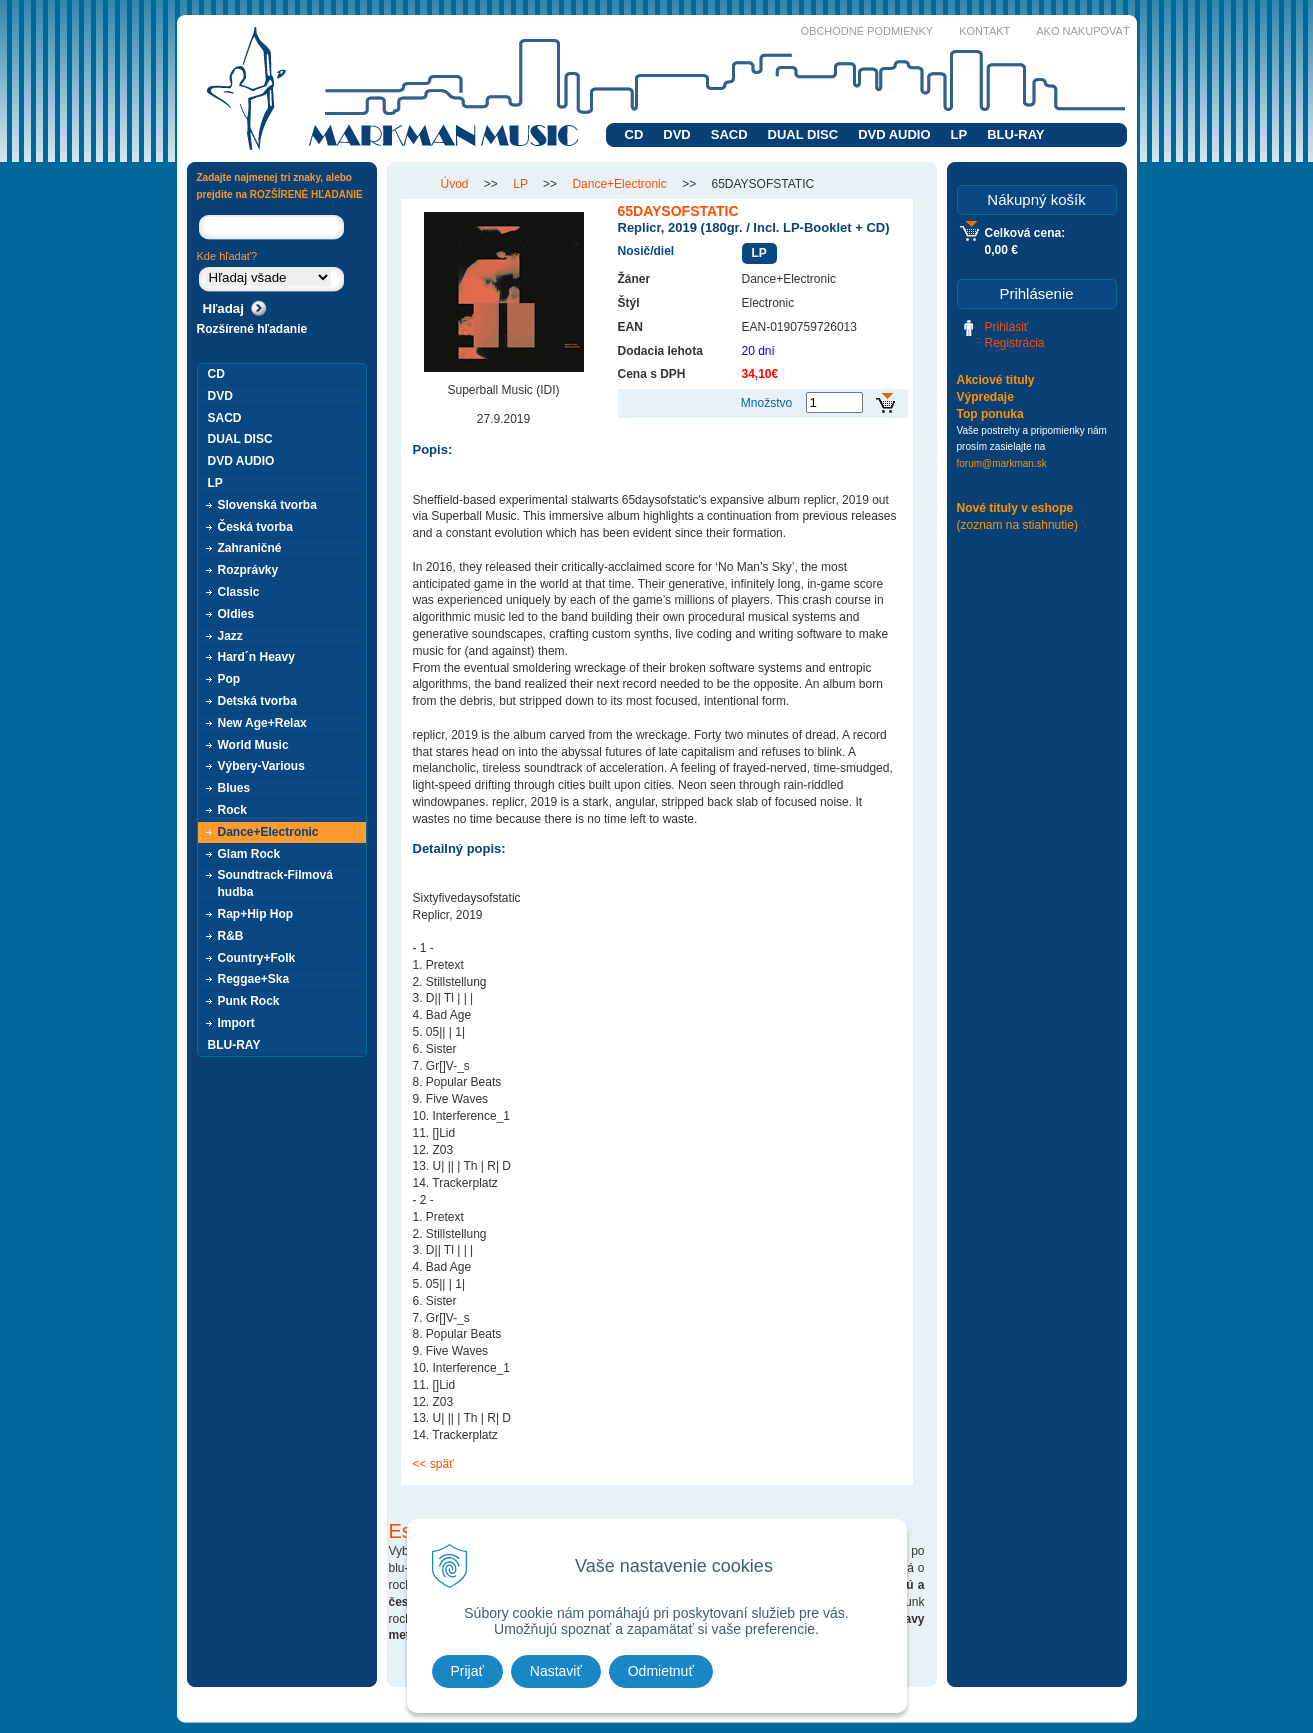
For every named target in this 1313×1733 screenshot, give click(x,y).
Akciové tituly (996, 380)
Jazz (230, 636)
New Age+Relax (262, 723)
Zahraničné (250, 548)
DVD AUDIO (894, 134)
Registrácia (1015, 343)
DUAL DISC (803, 134)
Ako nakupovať (1082, 31)
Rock (232, 810)
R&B (231, 936)
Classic (239, 592)
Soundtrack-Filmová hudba (275, 883)
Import (236, 1023)
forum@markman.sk (1002, 463)
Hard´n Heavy (256, 657)
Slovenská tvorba (267, 505)
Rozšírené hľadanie (252, 329)
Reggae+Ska (254, 979)
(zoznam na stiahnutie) (1017, 525)
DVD (676, 134)
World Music (253, 745)
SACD (729, 134)
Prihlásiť (1007, 327)
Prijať (467, 1671)
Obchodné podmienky (867, 31)
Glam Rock (249, 854)
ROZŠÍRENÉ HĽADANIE (306, 194)
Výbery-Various (261, 766)
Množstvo (766, 403)
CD (634, 134)
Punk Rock (249, 1001)
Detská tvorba (257, 701)
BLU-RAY (1015, 134)
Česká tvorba (255, 527)
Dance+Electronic (268, 832)
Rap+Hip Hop (256, 914)
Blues (234, 788)
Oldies (236, 614)
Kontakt (984, 31)
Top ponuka (990, 414)
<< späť (433, 1464)
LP (959, 134)
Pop (229, 679)
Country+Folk (257, 958)
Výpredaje (985, 397)
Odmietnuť (661, 1671)
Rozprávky (248, 570)
